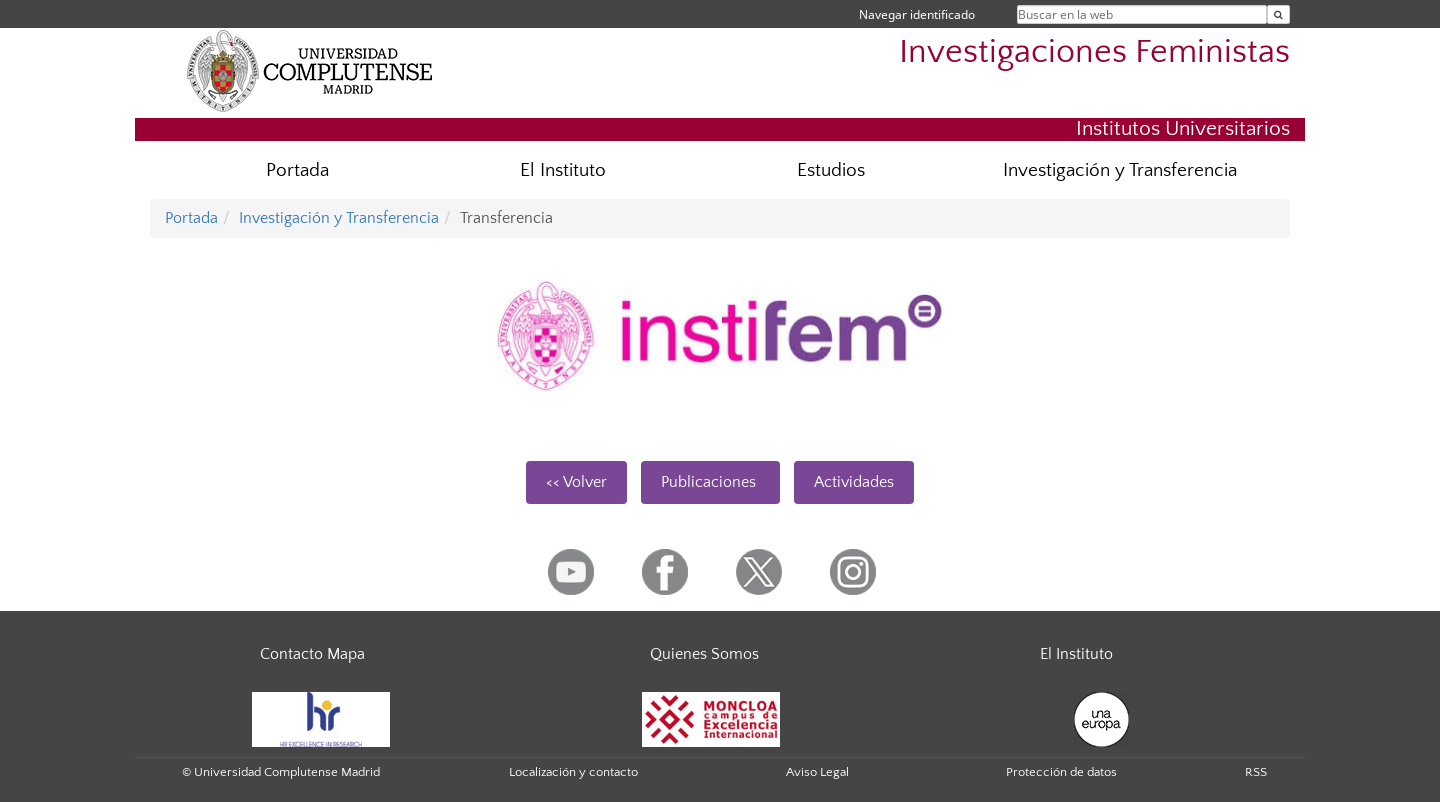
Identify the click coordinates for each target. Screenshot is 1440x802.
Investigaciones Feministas (1094, 52)
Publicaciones (710, 482)
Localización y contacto (573, 772)
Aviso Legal (817, 772)
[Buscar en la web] (1278, 14)
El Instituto (563, 170)
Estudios (831, 170)
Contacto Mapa (312, 654)
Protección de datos (1061, 772)
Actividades (854, 482)
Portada (297, 170)
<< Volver (576, 482)
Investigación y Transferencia (1120, 170)
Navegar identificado (917, 14)
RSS (1256, 772)
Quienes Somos (704, 654)
